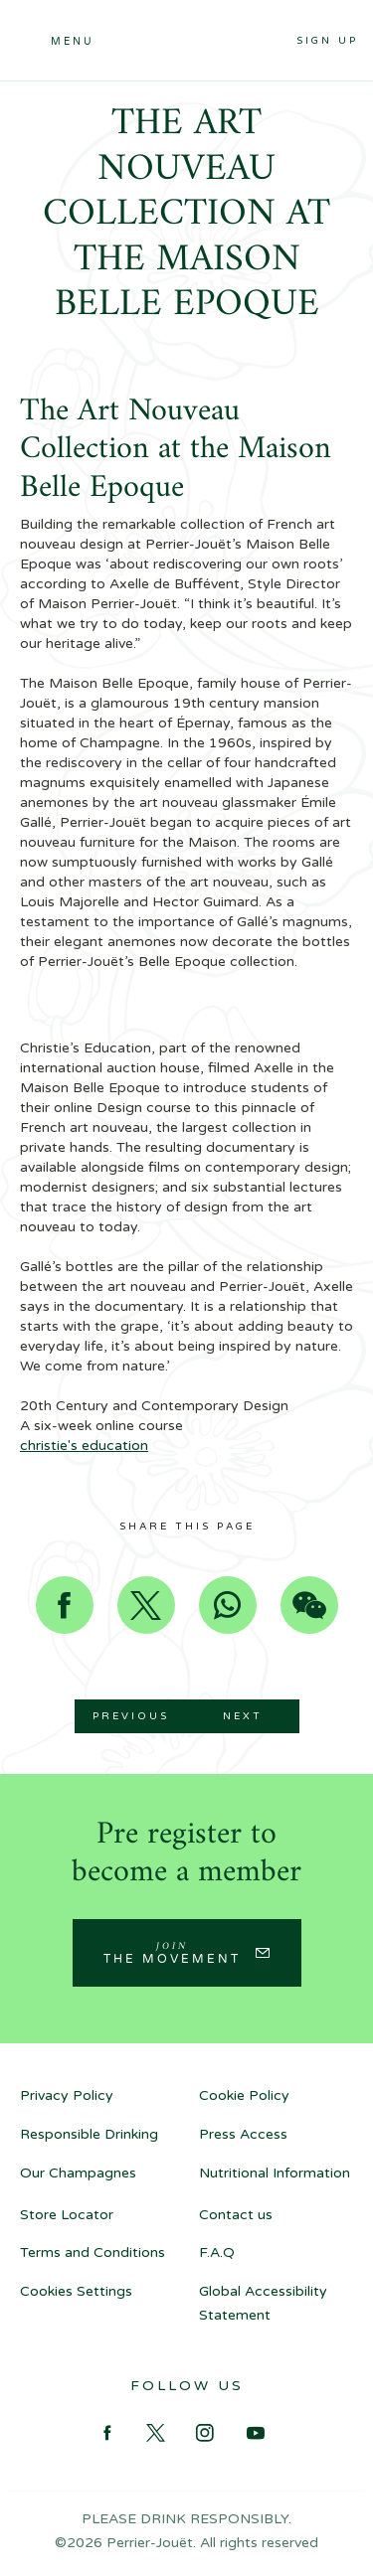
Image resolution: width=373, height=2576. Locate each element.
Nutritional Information (274, 2173)
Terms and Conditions (92, 2252)
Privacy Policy (66, 2095)
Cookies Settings (76, 2291)
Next (243, 1716)
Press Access (243, 2134)
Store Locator (66, 2214)
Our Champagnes (78, 2173)
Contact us (236, 2214)
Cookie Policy (244, 2095)
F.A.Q (217, 2252)
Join (172, 1952)
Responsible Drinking (89, 2134)
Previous (131, 1716)
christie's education (84, 1445)
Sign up (327, 41)
